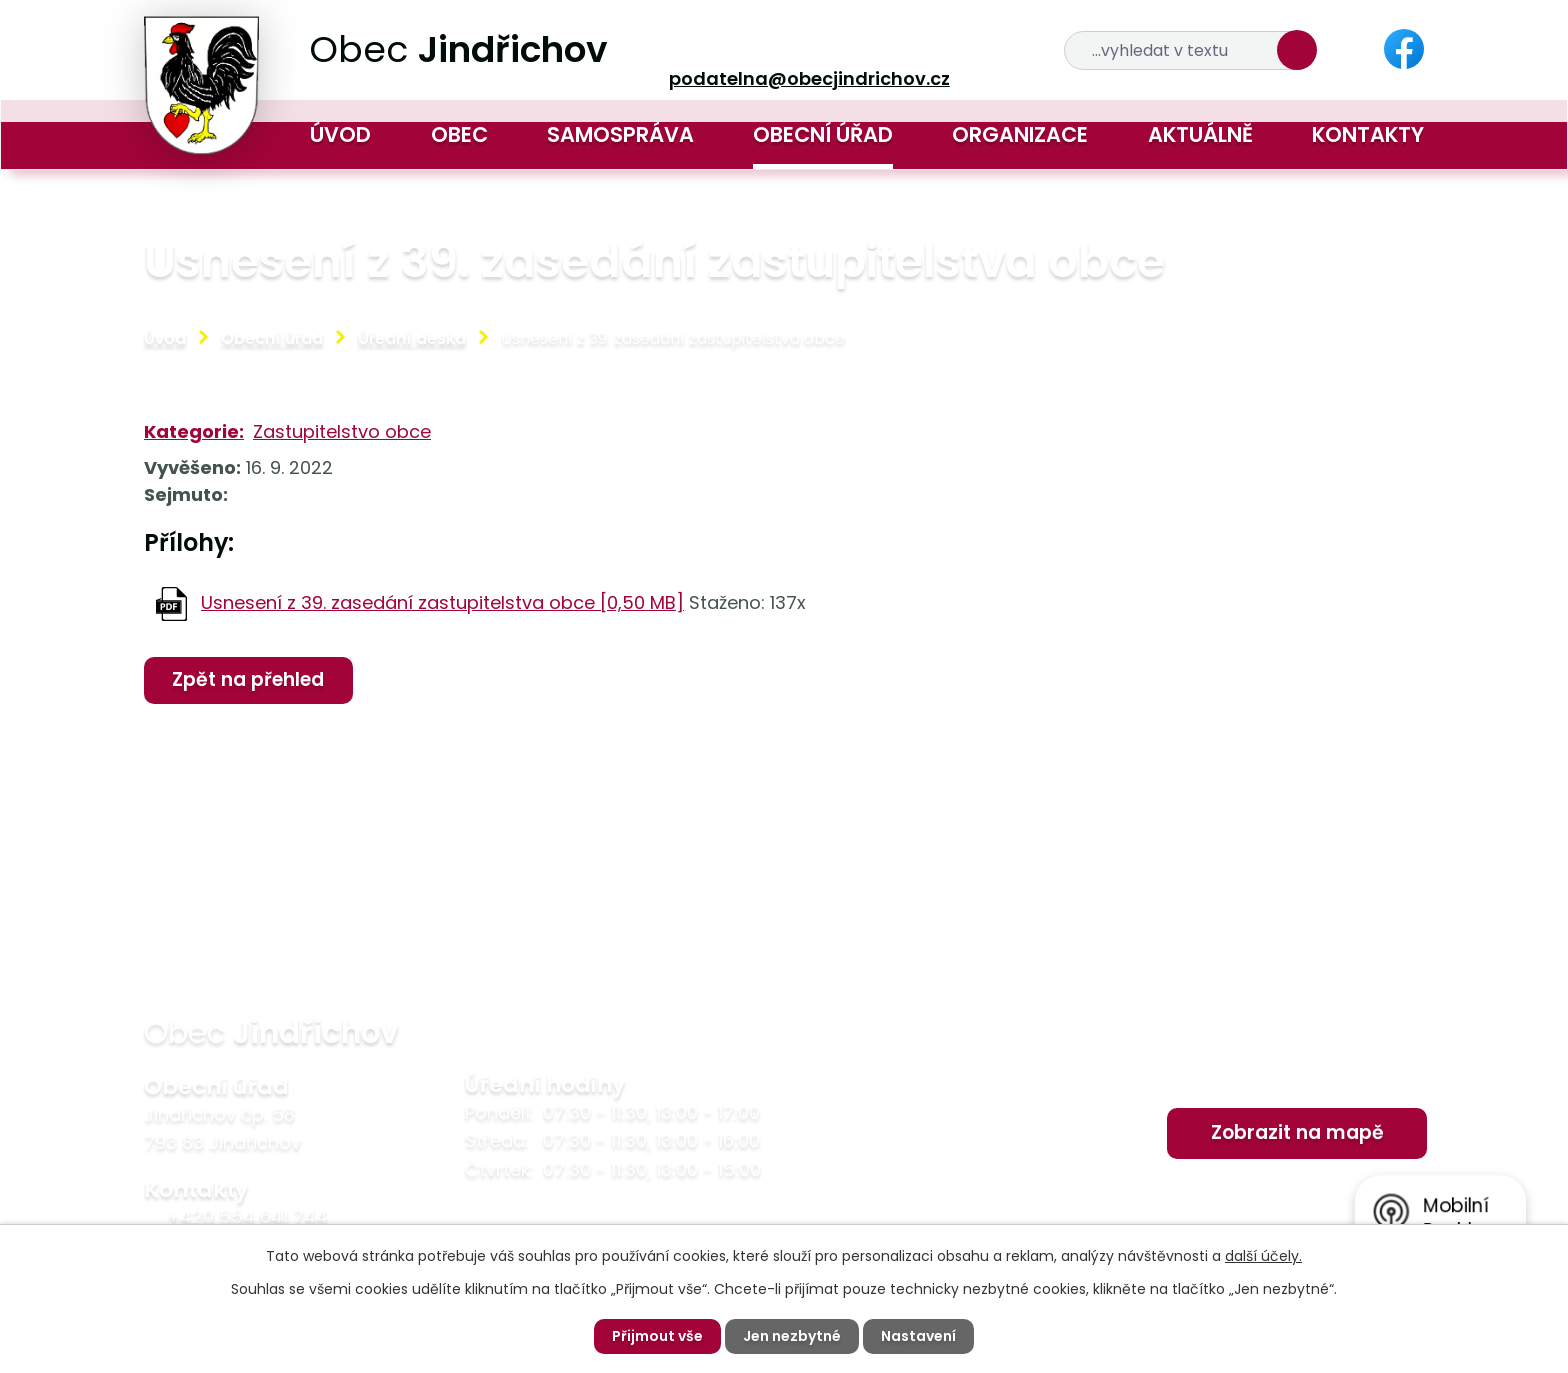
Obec (459, 134)
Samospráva (620, 134)
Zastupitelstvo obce (342, 431)
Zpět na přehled (248, 679)
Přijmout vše (657, 1336)
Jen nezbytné (792, 1336)
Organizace (1020, 134)
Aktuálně (1200, 134)
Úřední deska (412, 338)
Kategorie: (194, 431)
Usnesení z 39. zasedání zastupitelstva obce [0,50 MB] (442, 602)
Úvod (340, 134)
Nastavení (918, 1336)
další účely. (1263, 1256)
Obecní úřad (823, 134)
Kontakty (1368, 134)
